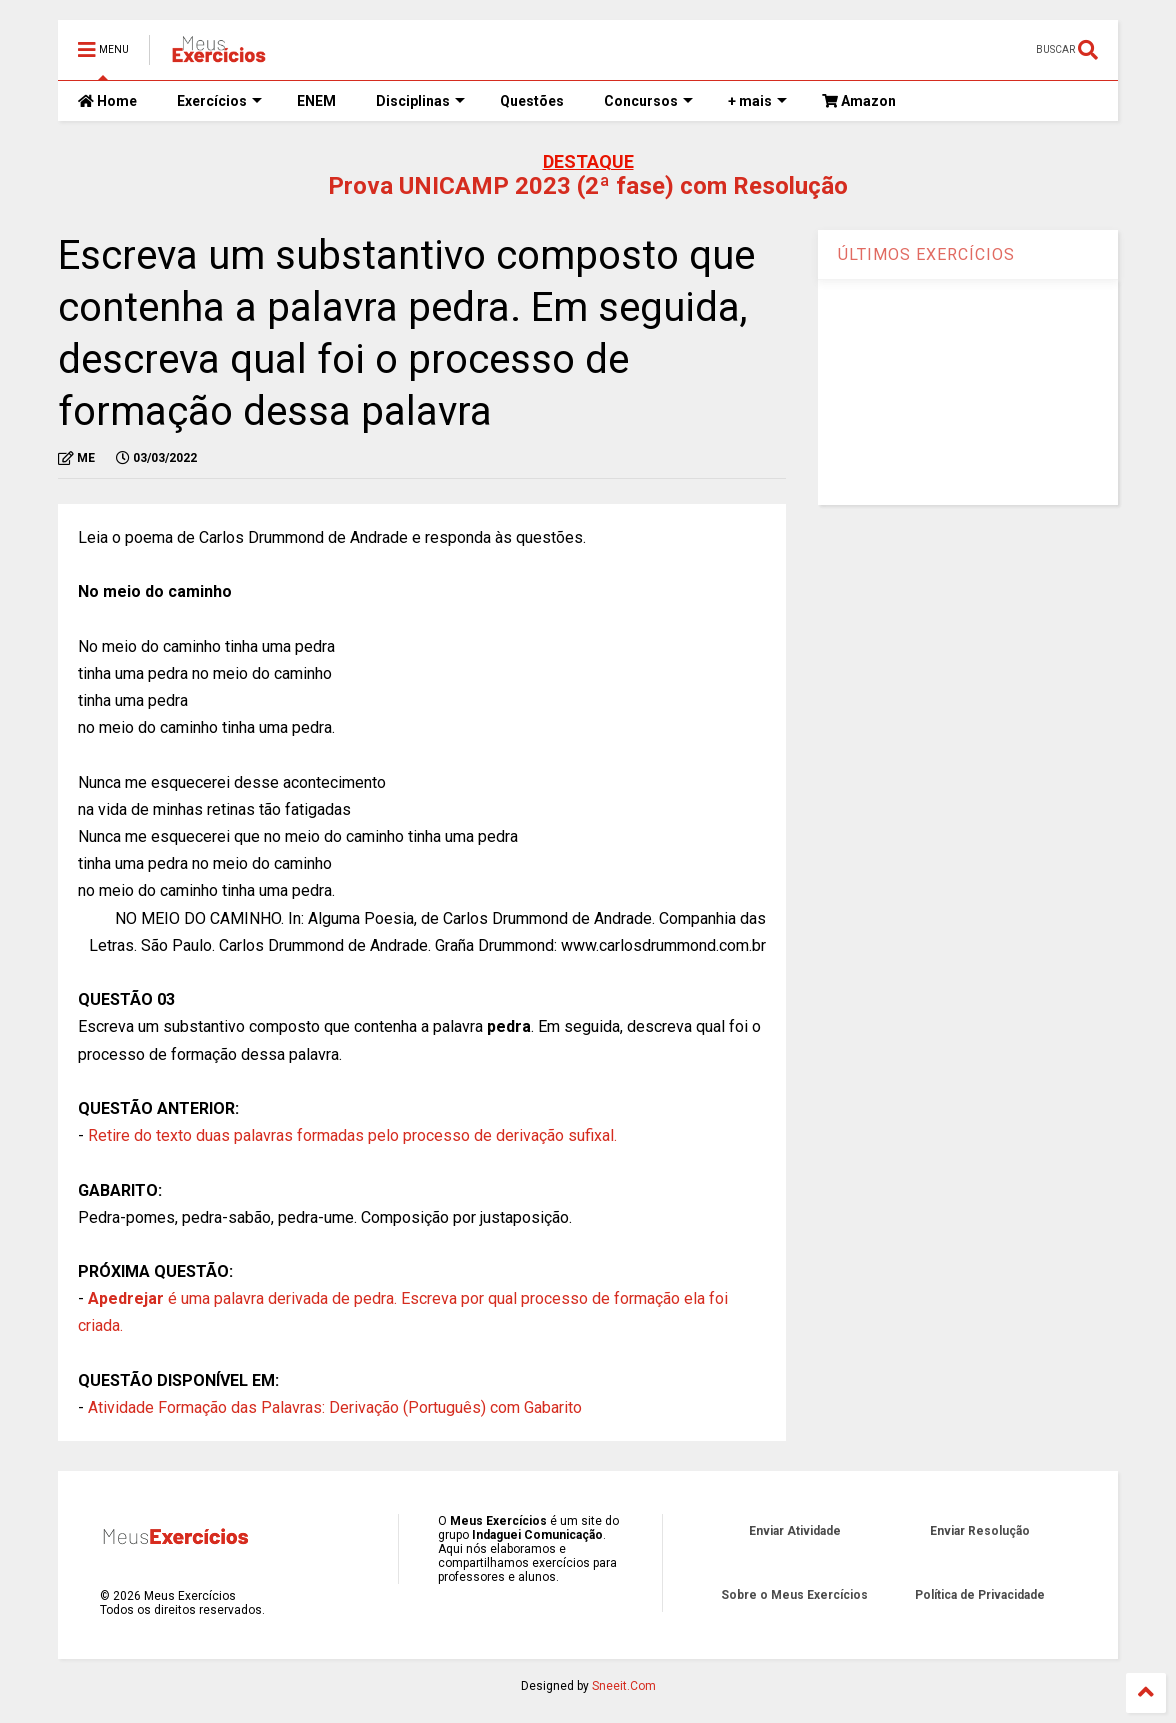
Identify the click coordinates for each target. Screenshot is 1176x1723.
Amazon (859, 101)
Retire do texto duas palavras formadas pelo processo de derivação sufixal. (352, 1135)
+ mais (757, 101)
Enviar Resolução (980, 1531)
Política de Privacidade (980, 1595)
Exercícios (219, 101)
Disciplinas (420, 101)
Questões (532, 101)
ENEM (316, 101)
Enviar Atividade (795, 1531)
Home (107, 101)
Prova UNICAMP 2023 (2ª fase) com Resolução (588, 186)
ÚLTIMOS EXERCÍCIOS (926, 254)
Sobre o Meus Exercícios (794, 1595)
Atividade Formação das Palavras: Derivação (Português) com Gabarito (335, 1407)
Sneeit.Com (624, 1686)
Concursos (648, 101)
